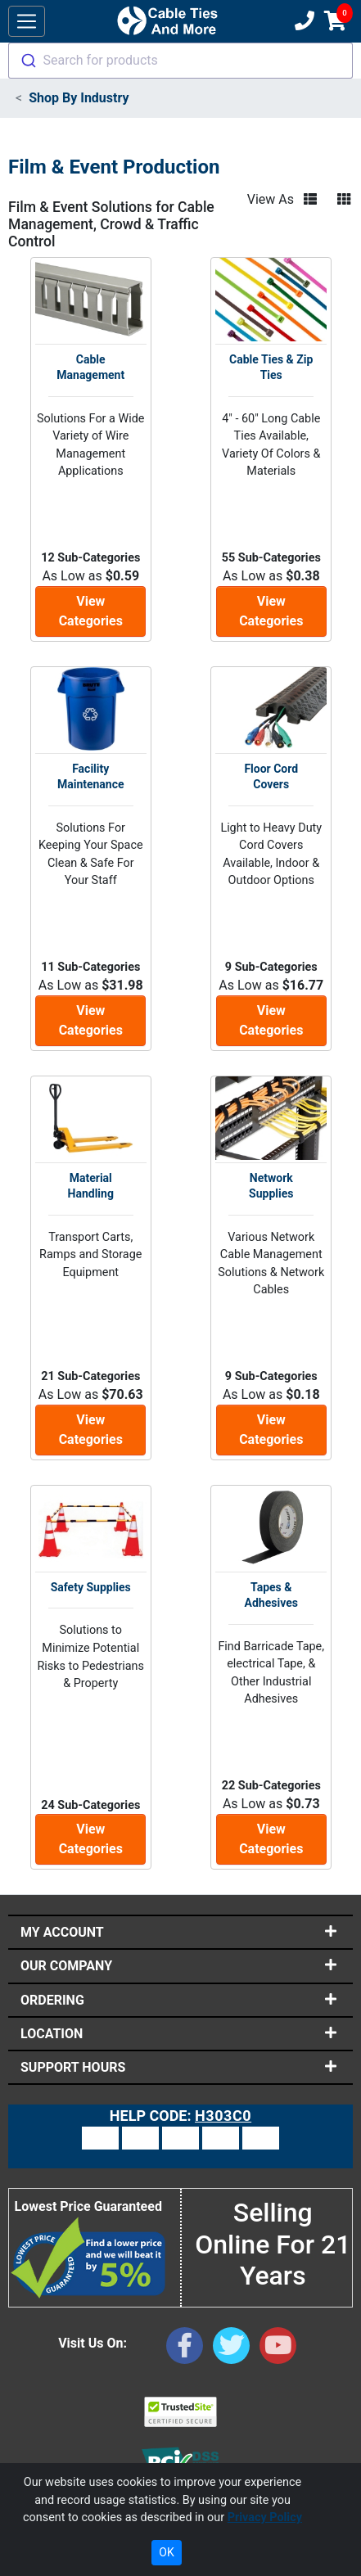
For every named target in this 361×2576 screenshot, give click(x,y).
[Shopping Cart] (335, 21)
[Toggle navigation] (26, 22)
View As (270, 199)
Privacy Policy (265, 2517)
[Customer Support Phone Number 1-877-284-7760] (303, 21)
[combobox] (180, 61)
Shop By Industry (79, 98)
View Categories (91, 611)
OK (166, 2552)
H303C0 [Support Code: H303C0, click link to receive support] (223, 2115)
